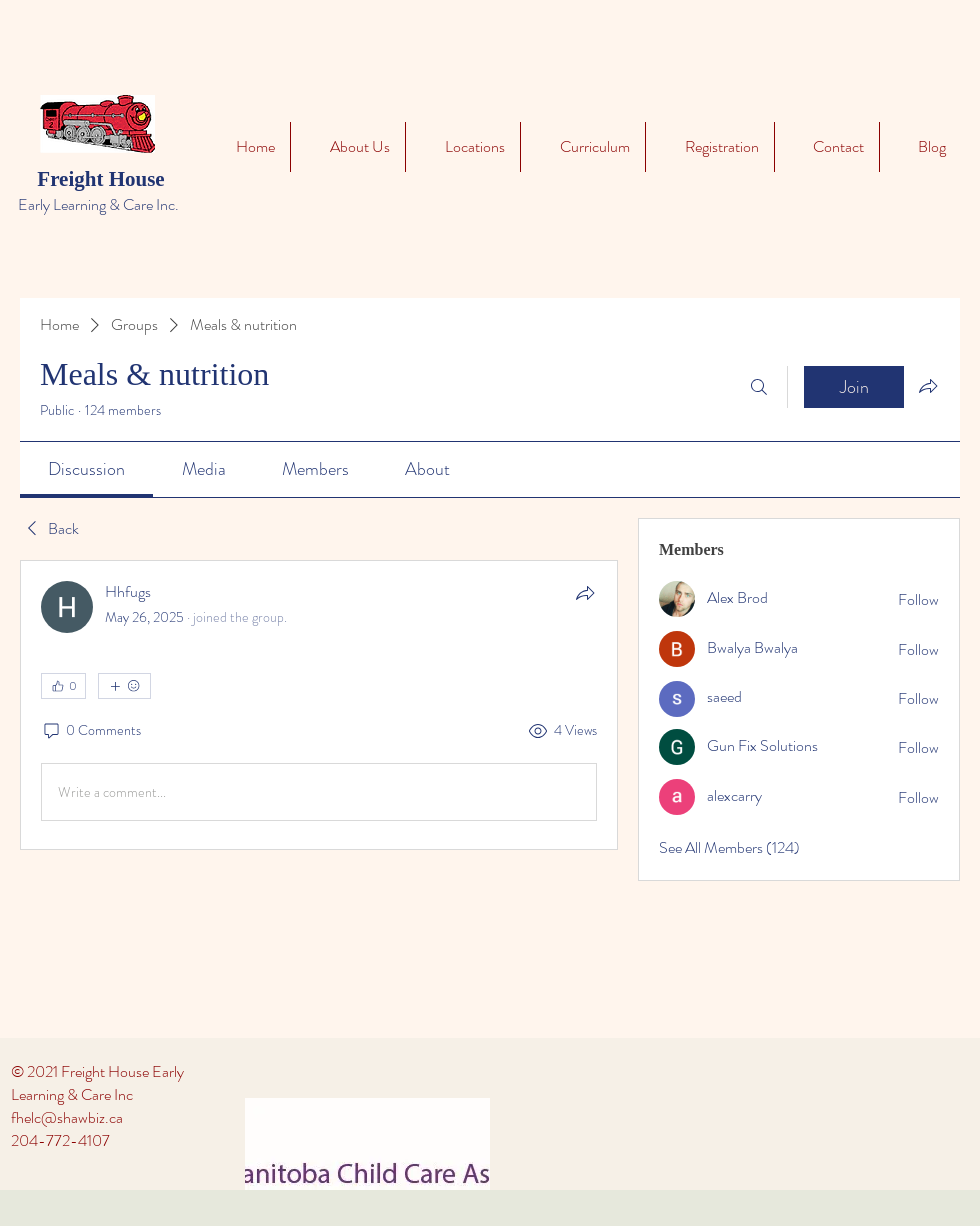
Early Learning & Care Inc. (98, 204)
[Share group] (928, 386)
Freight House (100, 179)
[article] (319, 705)
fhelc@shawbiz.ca (67, 1117)
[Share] (585, 593)
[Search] (759, 387)
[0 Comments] (91, 731)
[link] (86, 469)
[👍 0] (63, 686)
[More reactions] (124, 686)
